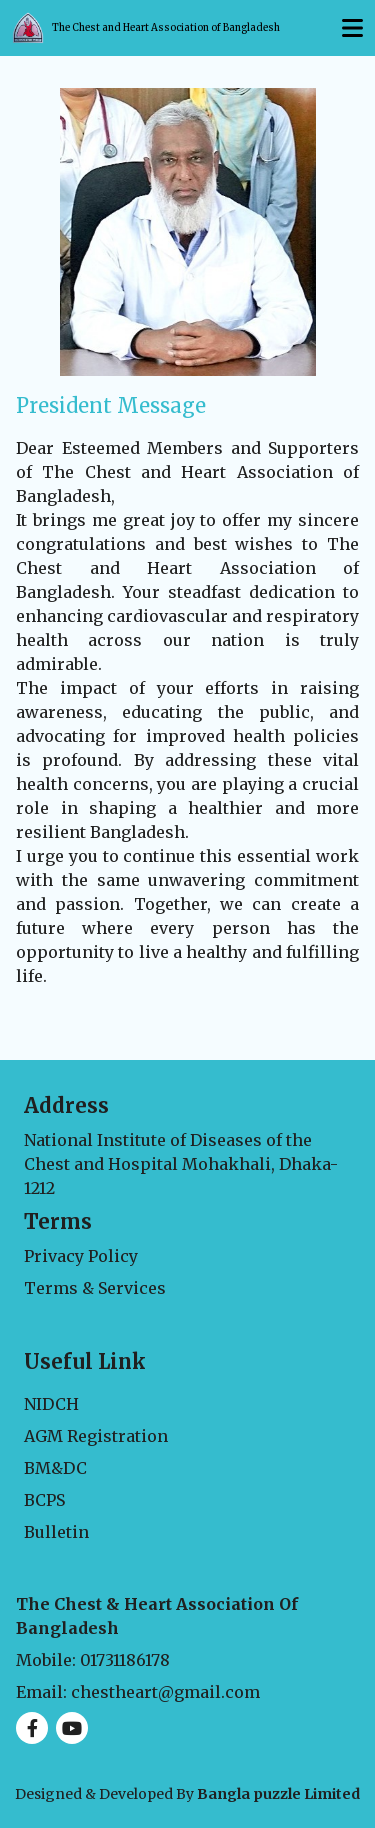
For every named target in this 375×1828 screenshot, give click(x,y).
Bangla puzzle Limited (278, 1794)
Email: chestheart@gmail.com (138, 1692)
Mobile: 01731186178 (93, 1660)
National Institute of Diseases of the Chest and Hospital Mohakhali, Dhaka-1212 (181, 1164)
